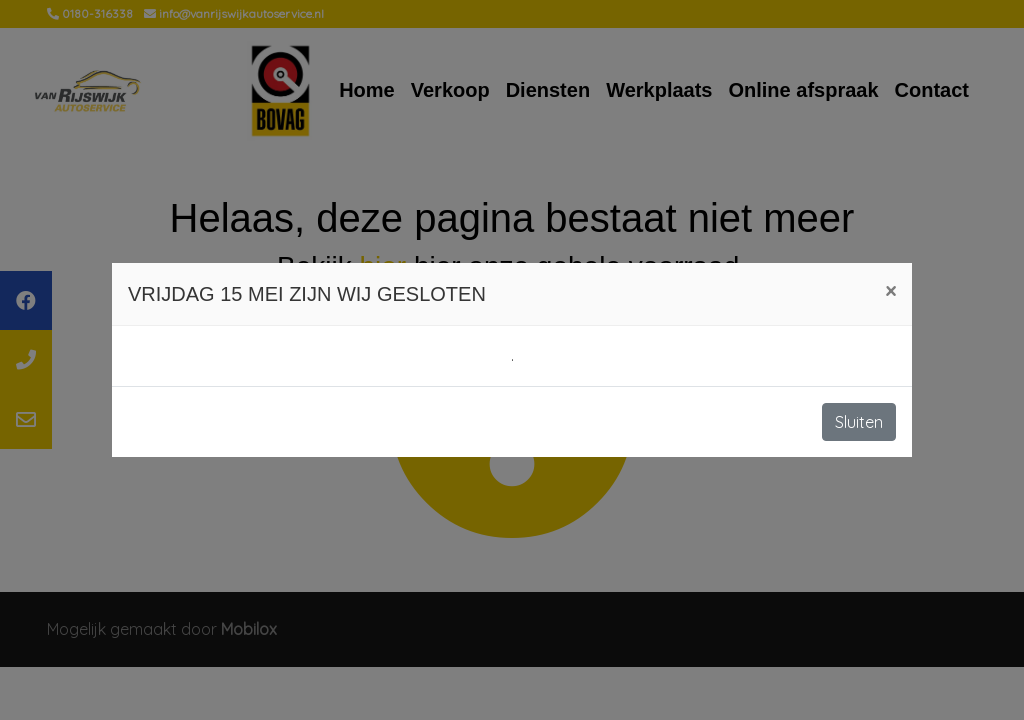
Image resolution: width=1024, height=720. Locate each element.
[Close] (890, 291)
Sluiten (859, 422)
